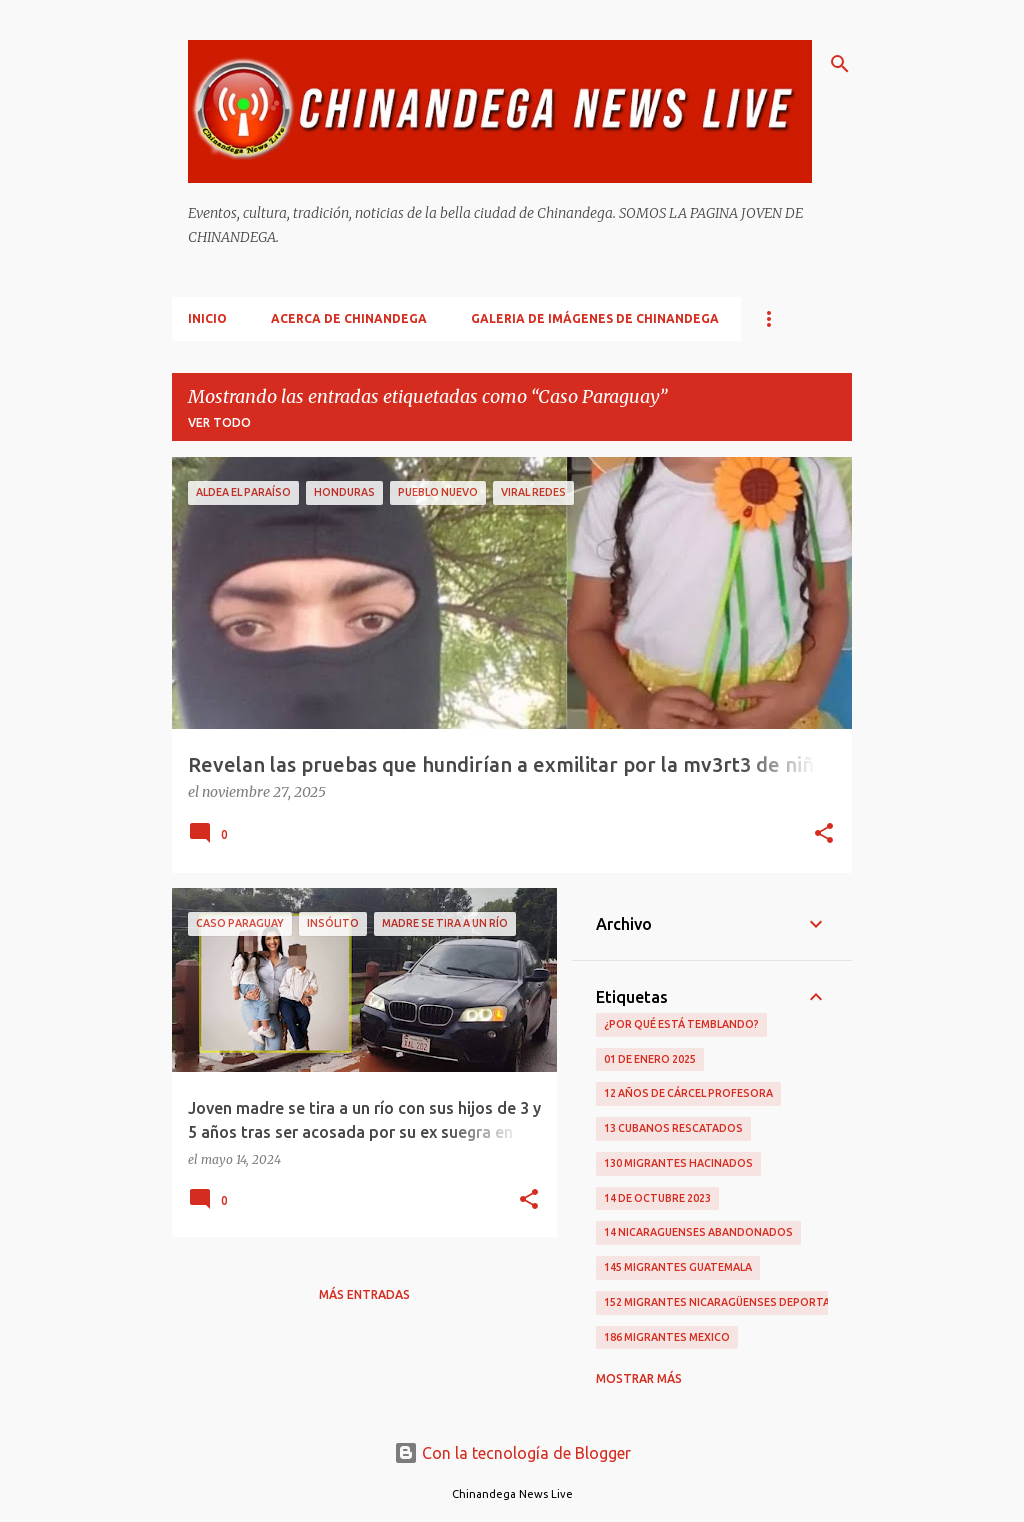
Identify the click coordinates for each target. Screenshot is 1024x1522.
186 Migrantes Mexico (667, 1337)
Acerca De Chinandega (349, 318)
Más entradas (364, 1294)
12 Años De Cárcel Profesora (688, 1093)
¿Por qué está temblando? (681, 1024)
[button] (824, 835)
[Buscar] (840, 64)
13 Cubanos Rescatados (673, 1128)
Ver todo (219, 422)
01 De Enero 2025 (650, 1059)
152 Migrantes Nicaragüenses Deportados (729, 1302)
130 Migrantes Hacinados (678, 1163)
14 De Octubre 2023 (657, 1198)
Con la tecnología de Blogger (512, 1453)
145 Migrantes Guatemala (678, 1267)
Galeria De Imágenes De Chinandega (595, 318)
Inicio (207, 318)
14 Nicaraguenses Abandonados (698, 1232)
